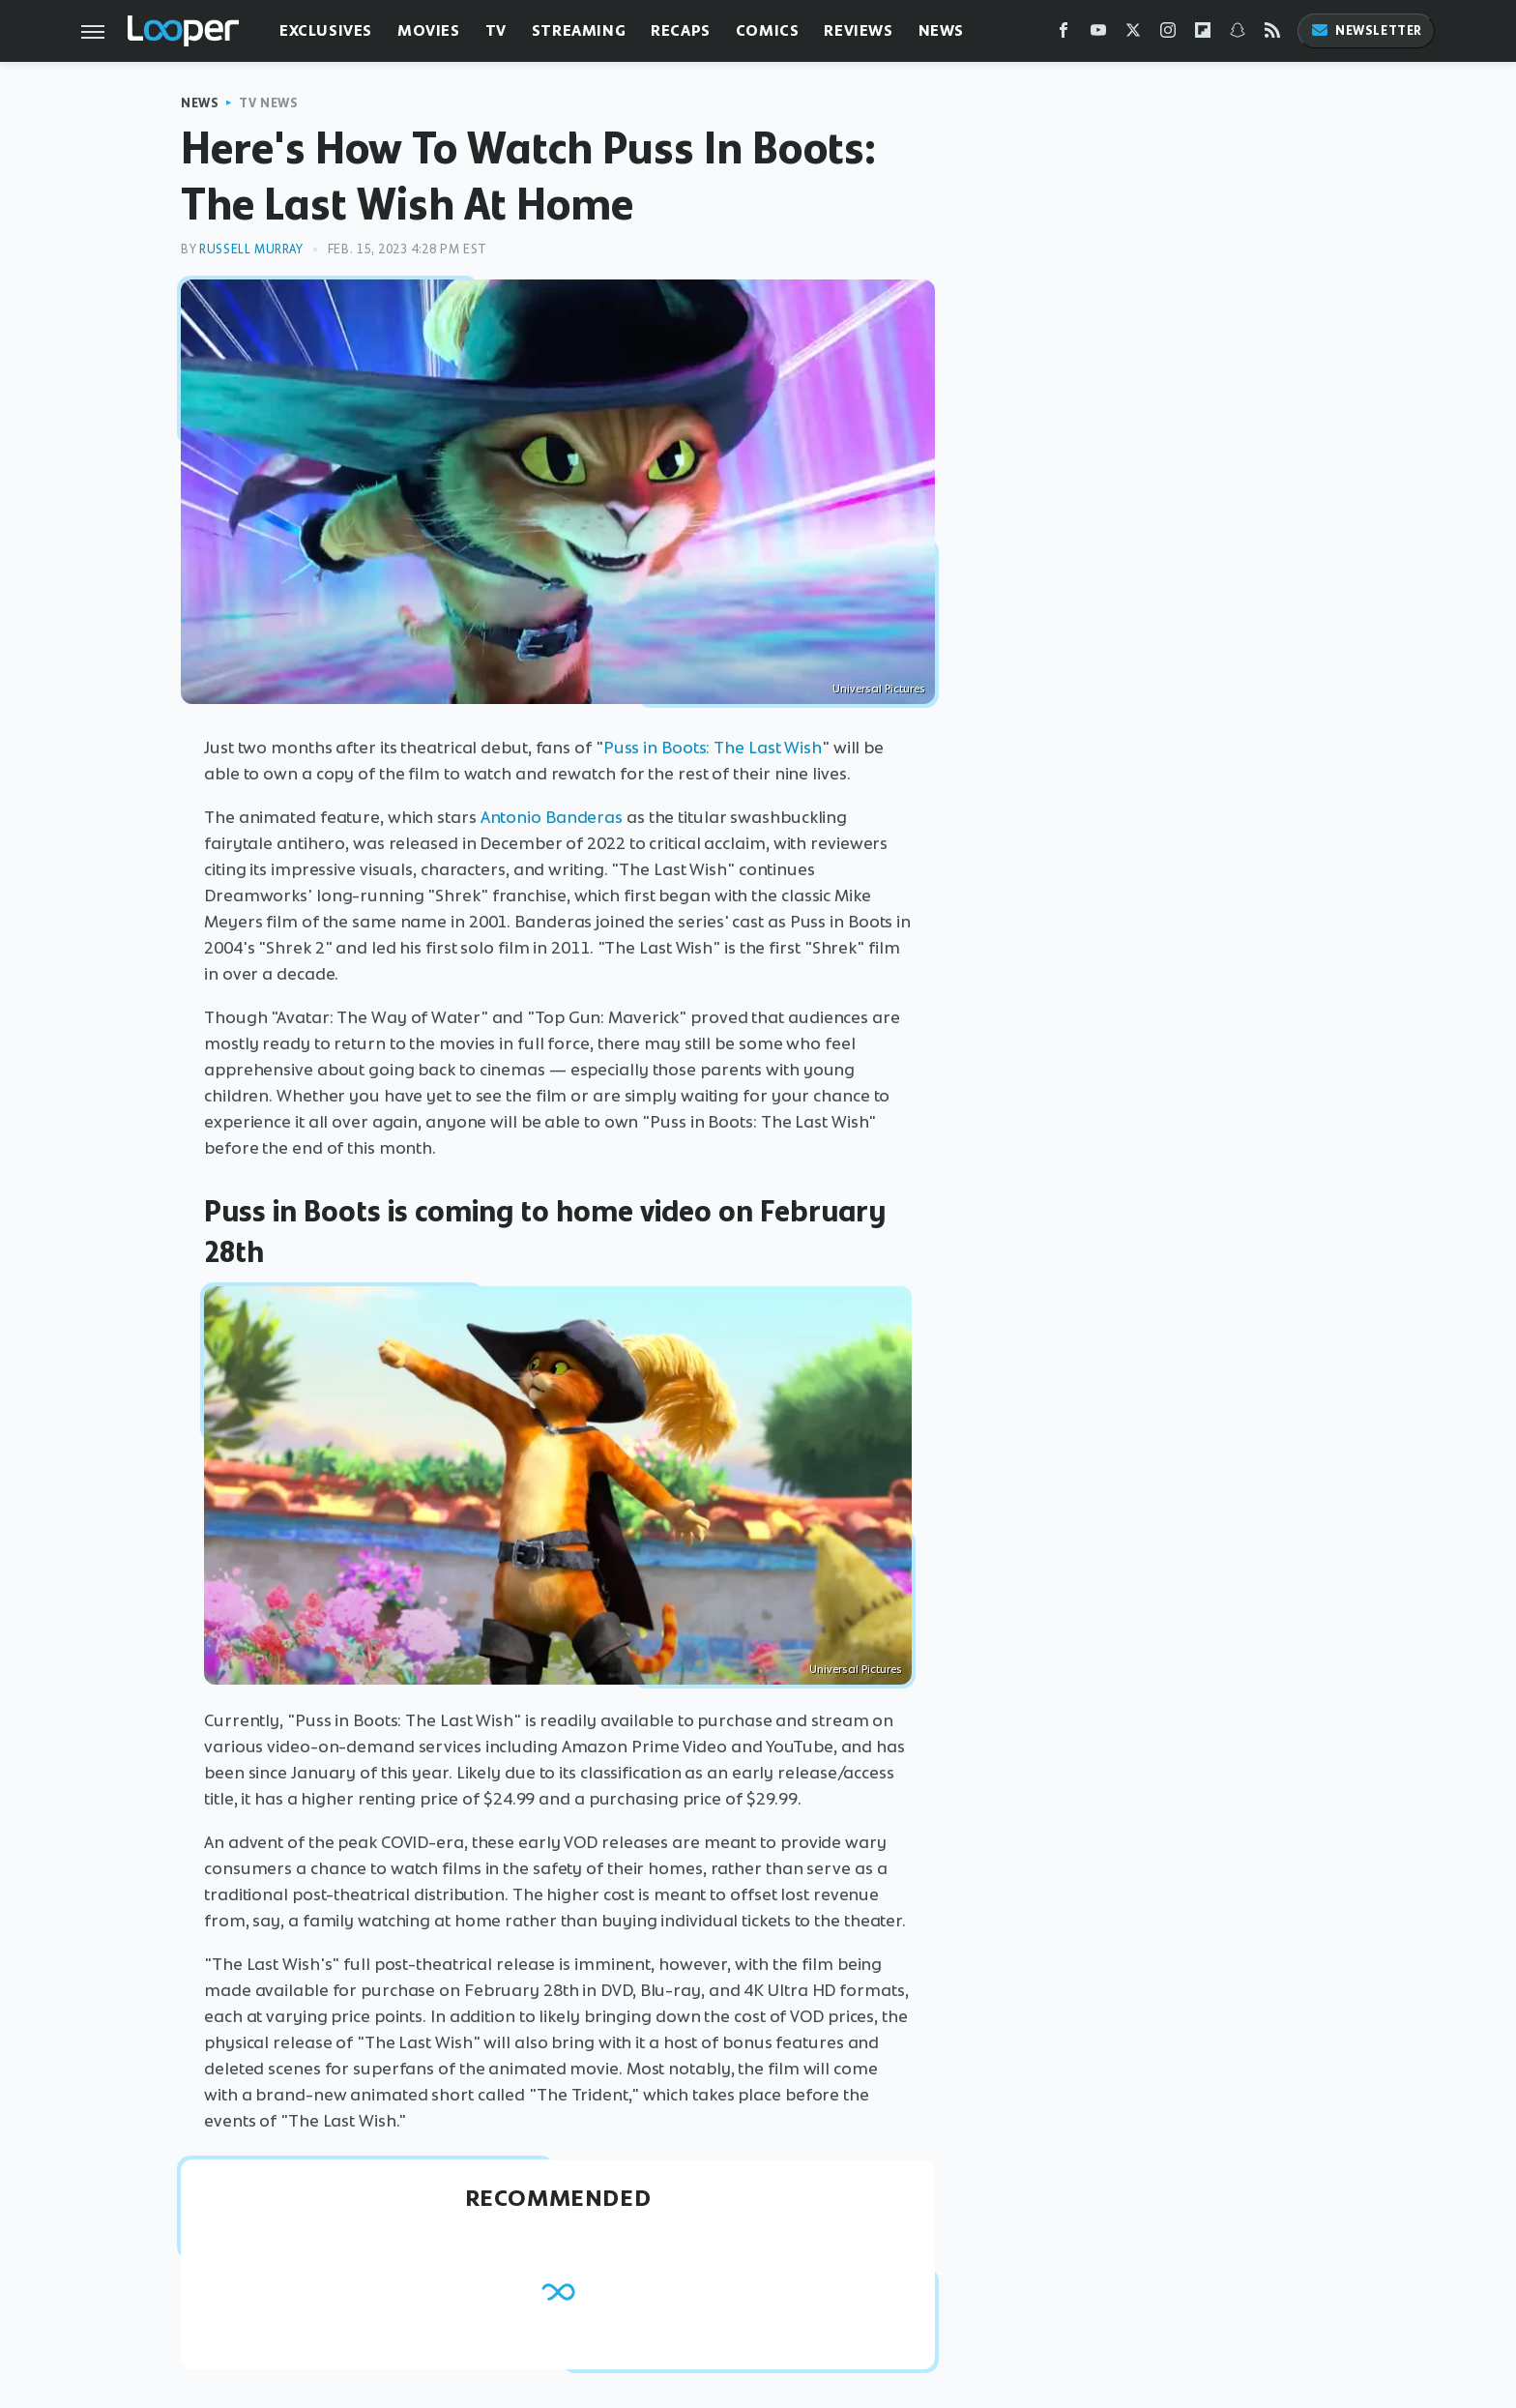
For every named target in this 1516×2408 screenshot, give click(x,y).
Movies (428, 30)
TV (496, 30)
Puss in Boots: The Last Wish (712, 747)
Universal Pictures (878, 688)
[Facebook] (1063, 34)
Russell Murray (251, 249)
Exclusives (325, 30)
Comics (768, 30)
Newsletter (1366, 30)
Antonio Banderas (552, 817)
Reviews (858, 30)
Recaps (681, 30)
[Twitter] (1133, 34)
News (941, 30)
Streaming (579, 30)
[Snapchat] (1237, 34)
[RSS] (1272, 34)
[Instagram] (1168, 34)
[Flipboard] (1202, 34)
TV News (268, 103)
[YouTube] (1098, 34)
